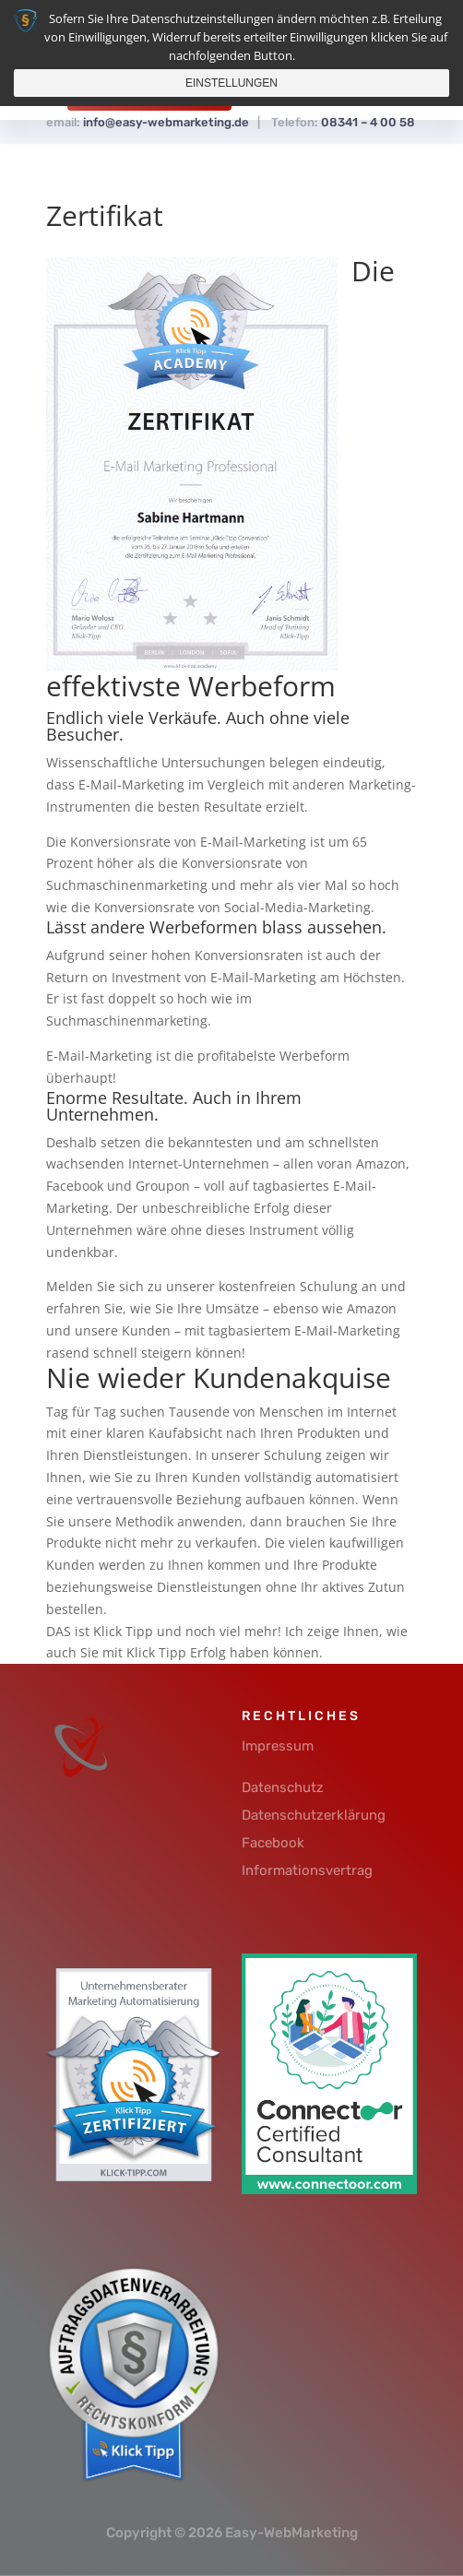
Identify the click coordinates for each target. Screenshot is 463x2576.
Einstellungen (231, 83)
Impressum (278, 1746)
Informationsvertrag (307, 1870)
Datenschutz (283, 1787)
